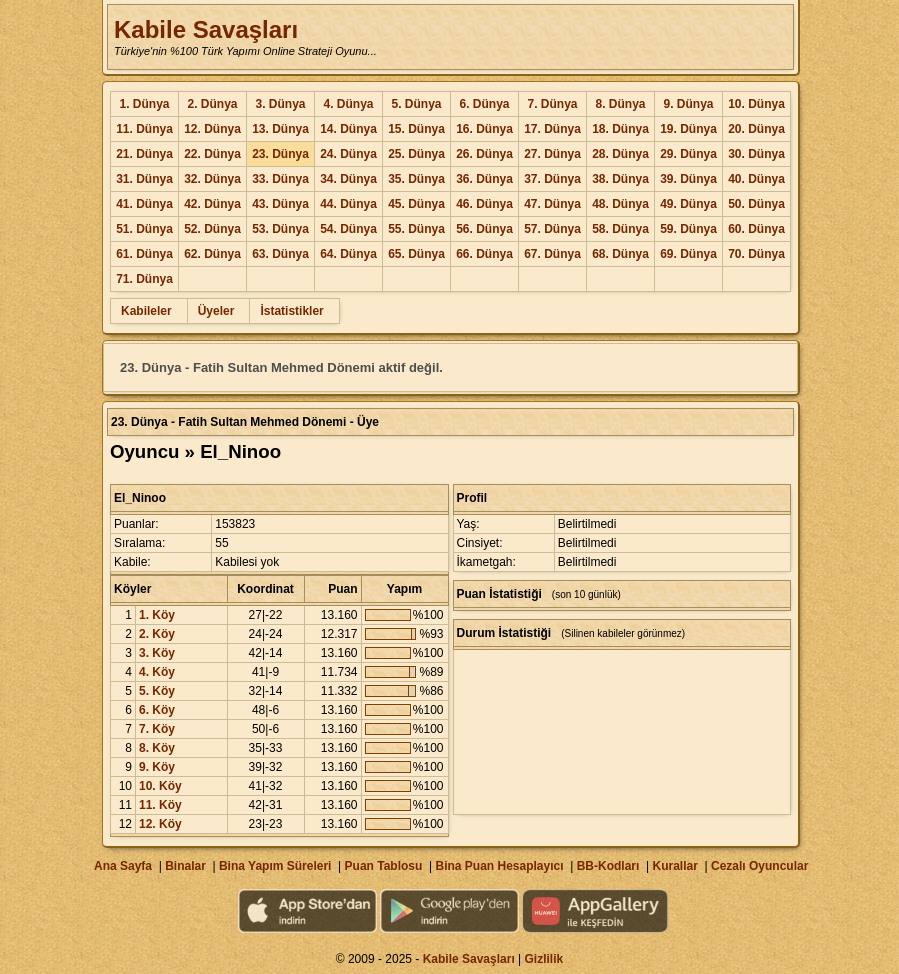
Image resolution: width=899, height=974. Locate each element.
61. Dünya (144, 254)
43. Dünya (280, 204)
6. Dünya (484, 104)
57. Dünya (552, 229)
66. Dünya (484, 254)
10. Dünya (756, 104)
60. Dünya (756, 229)
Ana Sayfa (123, 866)
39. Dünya (688, 179)
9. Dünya (688, 104)
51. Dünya (144, 229)
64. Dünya (348, 254)
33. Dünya (280, 179)
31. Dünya (144, 179)
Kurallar (674, 866)
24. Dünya (348, 154)
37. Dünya (552, 179)
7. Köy (157, 729)
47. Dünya (552, 204)
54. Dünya (348, 229)
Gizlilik (544, 959)
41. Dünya (144, 204)
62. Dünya (212, 254)
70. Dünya (756, 254)
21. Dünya (144, 154)
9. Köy (157, 767)
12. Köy (160, 824)
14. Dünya (348, 129)
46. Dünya (484, 204)
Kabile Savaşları (206, 29)
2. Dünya (212, 104)
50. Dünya (756, 204)
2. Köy (157, 634)
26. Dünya (484, 154)
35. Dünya (416, 179)
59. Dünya (688, 229)
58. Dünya (620, 229)
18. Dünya (620, 129)
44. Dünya (348, 204)
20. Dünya (756, 129)
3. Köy (157, 653)
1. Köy (157, 615)
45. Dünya (416, 204)
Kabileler (146, 311)
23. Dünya (280, 154)
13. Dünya (280, 129)
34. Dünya (348, 179)
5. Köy (157, 691)
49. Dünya (688, 204)
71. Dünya (144, 279)
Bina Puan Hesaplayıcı (500, 866)
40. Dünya (756, 179)
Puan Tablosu (384, 866)
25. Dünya (416, 154)
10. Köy (160, 786)
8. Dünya (620, 104)
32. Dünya (212, 179)
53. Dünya (280, 229)
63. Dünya (280, 254)
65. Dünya (416, 254)
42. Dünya (212, 204)
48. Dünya (620, 204)
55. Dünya (416, 229)
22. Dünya (212, 154)
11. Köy (160, 805)
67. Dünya (552, 254)
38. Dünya (620, 179)
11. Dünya (144, 129)
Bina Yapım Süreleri (275, 866)
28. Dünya (620, 154)
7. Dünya (552, 104)
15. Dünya (416, 129)
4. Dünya (348, 104)
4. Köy (157, 672)
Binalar (185, 866)
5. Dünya (416, 104)
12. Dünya (212, 129)
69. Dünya (688, 254)
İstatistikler (291, 311)
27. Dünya (552, 154)
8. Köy (157, 748)
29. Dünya (688, 154)
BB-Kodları (608, 866)
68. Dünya (620, 254)
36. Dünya (484, 179)
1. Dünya (144, 104)
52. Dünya (212, 229)
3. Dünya (280, 104)
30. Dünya (756, 154)
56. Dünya (484, 229)
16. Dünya (484, 129)
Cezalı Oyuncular (759, 866)
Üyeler (216, 311)
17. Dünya (552, 129)
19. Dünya (688, 129)
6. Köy (157, 710)
